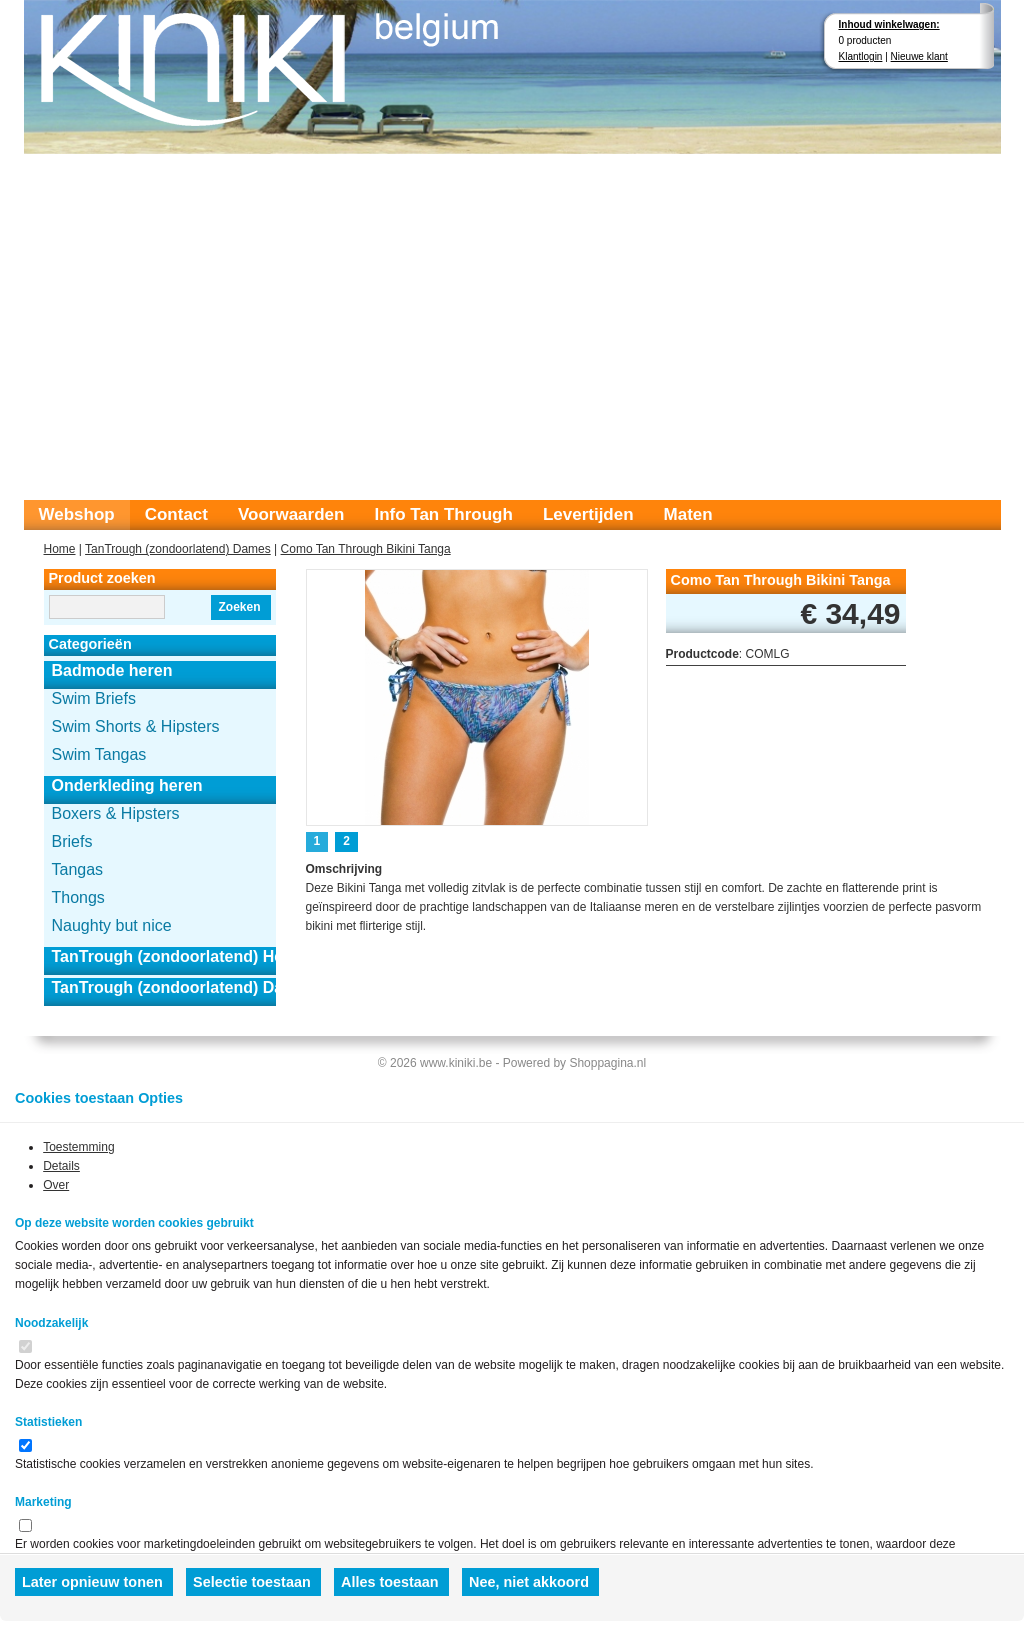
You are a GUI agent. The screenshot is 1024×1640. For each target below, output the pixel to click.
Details (61, 1166)
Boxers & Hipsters (116, 813)
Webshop (77, 514)
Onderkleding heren (127, 785)
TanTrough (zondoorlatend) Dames (178, 549)
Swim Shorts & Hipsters (136, 726)
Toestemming (78, 1147)
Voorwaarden (291, 514)
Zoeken (239, 607)
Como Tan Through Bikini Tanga (366, 549)
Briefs (72, 841)
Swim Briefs (94, 698)
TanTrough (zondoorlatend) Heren (164, 956)
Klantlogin (861, 56)
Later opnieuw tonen (92, 1582)
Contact (176, 514)
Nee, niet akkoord (529, 1582)
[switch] (25, 1346)
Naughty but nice (112, 925)
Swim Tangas (99, 754)
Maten (688, 514)
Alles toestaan (390, 1582)
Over (56, 1185)
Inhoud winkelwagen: (889, 24)
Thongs (78, 897)
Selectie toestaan (252, 1582)
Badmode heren (112, 670)
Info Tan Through (443, 514)
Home (60, 549)
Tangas (78, 869)
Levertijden (588, 514)
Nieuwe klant (919, 56)
